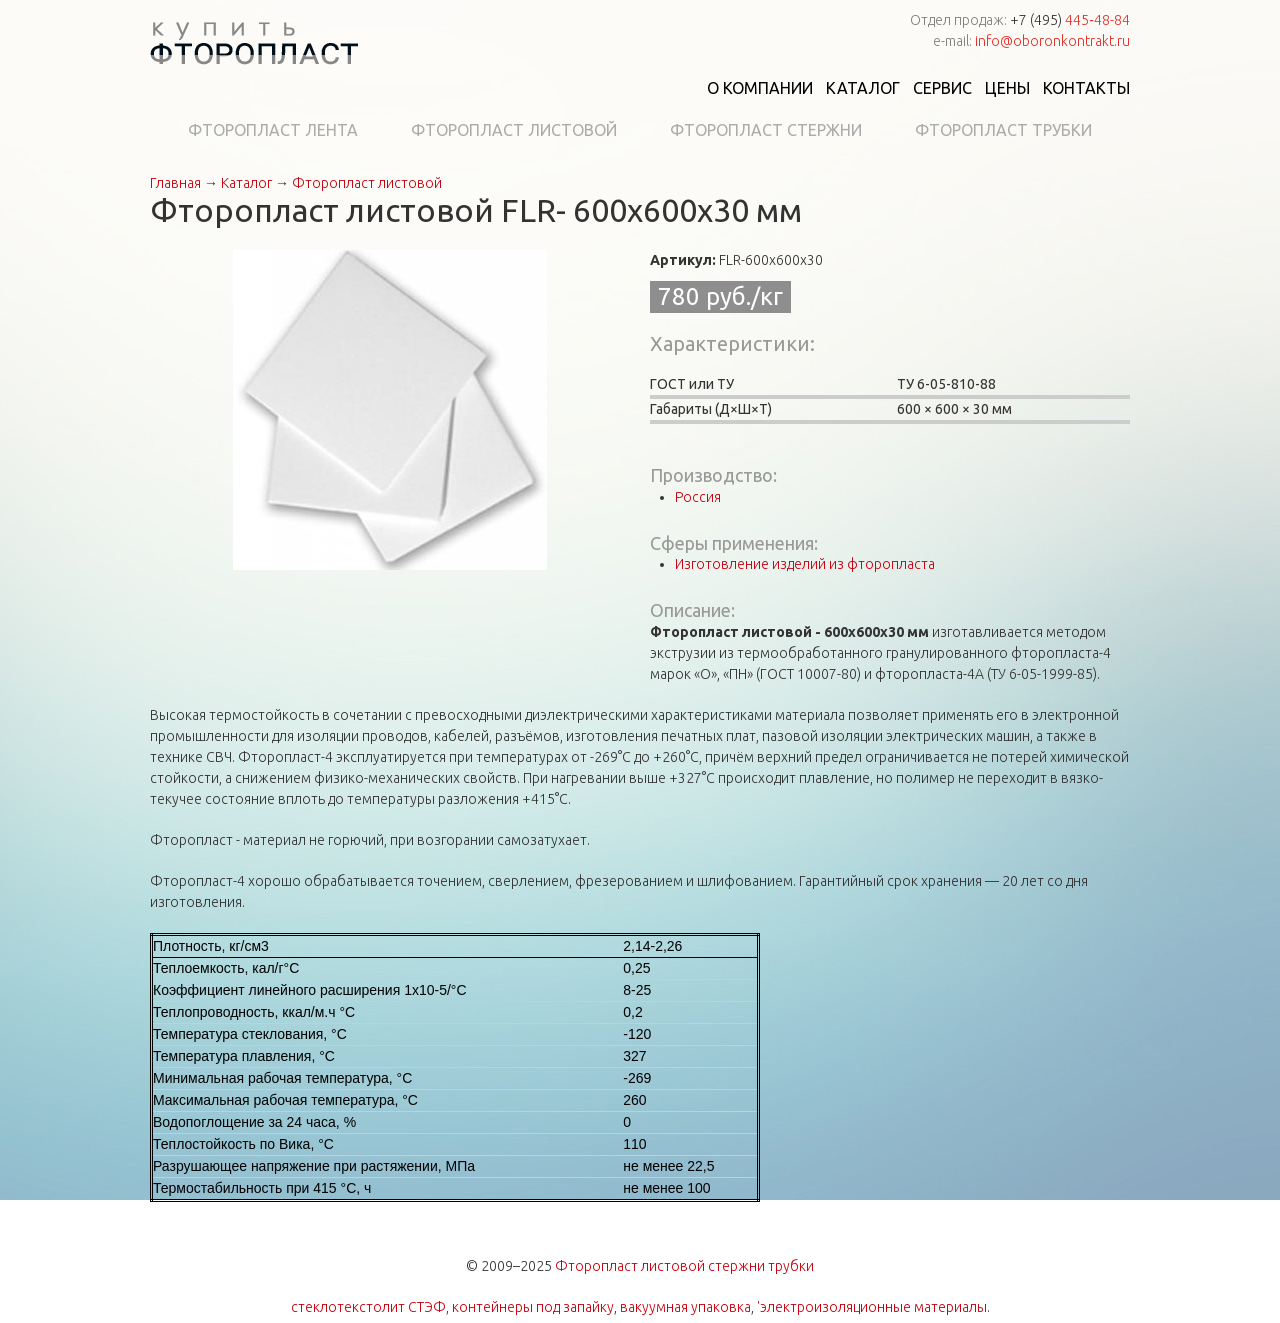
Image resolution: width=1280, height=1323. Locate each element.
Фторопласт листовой (514, 130)
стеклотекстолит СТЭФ (368, 1307)
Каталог (863, 88)
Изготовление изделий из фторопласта (805, 564)
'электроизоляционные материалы (872, 1307)
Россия (698, 497)
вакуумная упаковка (685, 1307)
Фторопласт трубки (1003, 130)
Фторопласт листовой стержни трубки (684, 1266)
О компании (760, 88)
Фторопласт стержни (766, 130)
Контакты (1086, 88)
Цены (1007, 88)
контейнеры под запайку (533, 1307)
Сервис (942, 88)
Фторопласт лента (273, 130)
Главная (175, 183)
